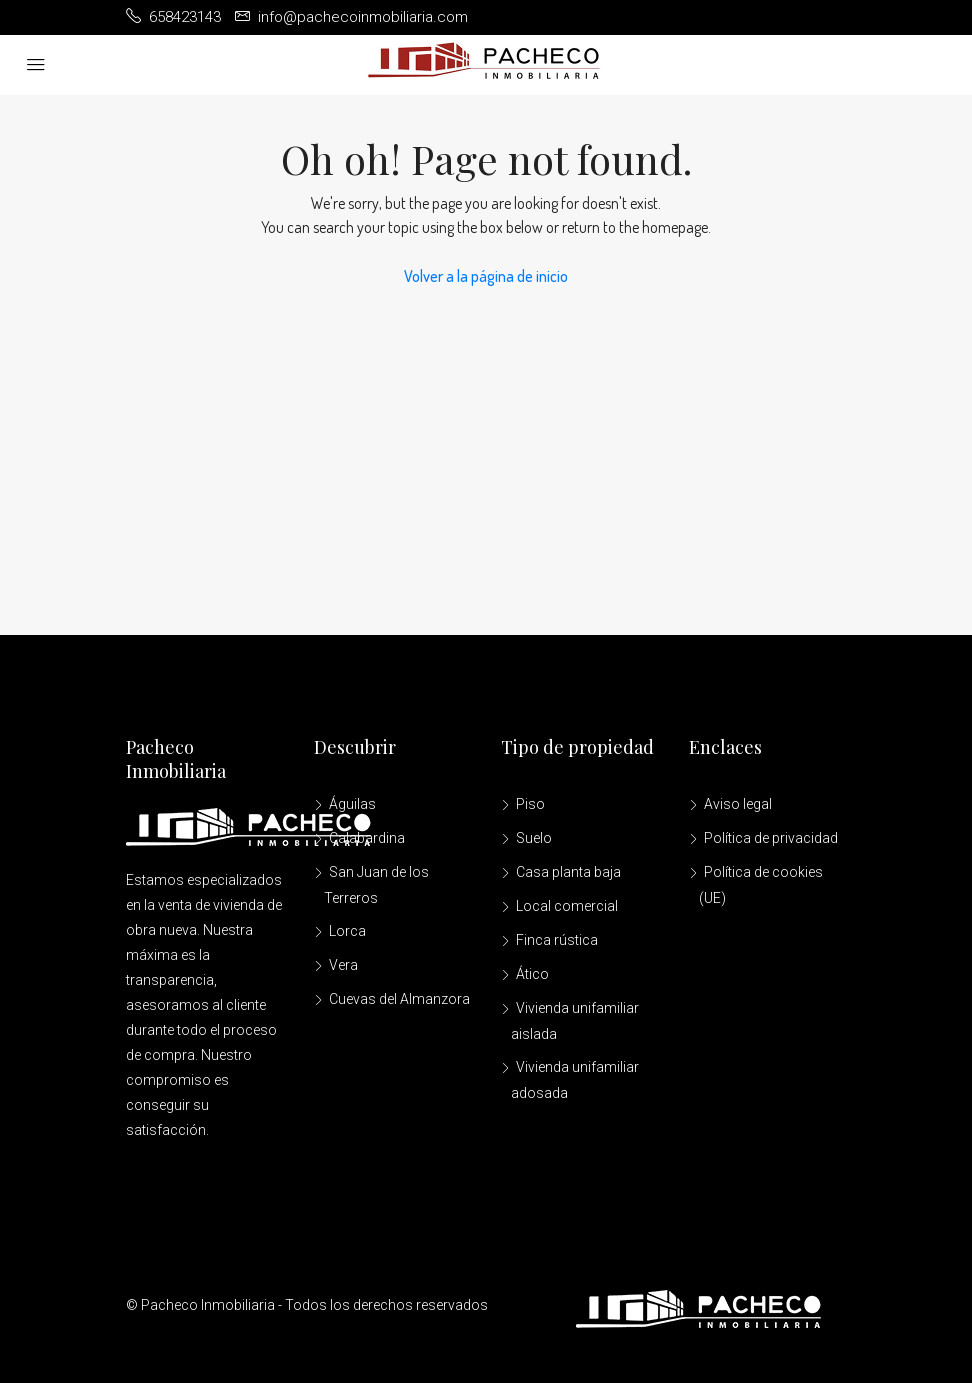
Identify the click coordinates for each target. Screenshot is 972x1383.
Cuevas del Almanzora (399, 999)
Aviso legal (738, 804)
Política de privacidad (771, 838)
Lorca (347, 931)
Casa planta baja (568, 872)
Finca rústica (557, 940)
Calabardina (367, 838)
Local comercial (567, 906)
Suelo (534, 838)
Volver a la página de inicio (486, 276)
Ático (532, 974)
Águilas (352, 804)
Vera (343, 965)
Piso (530, 804)
